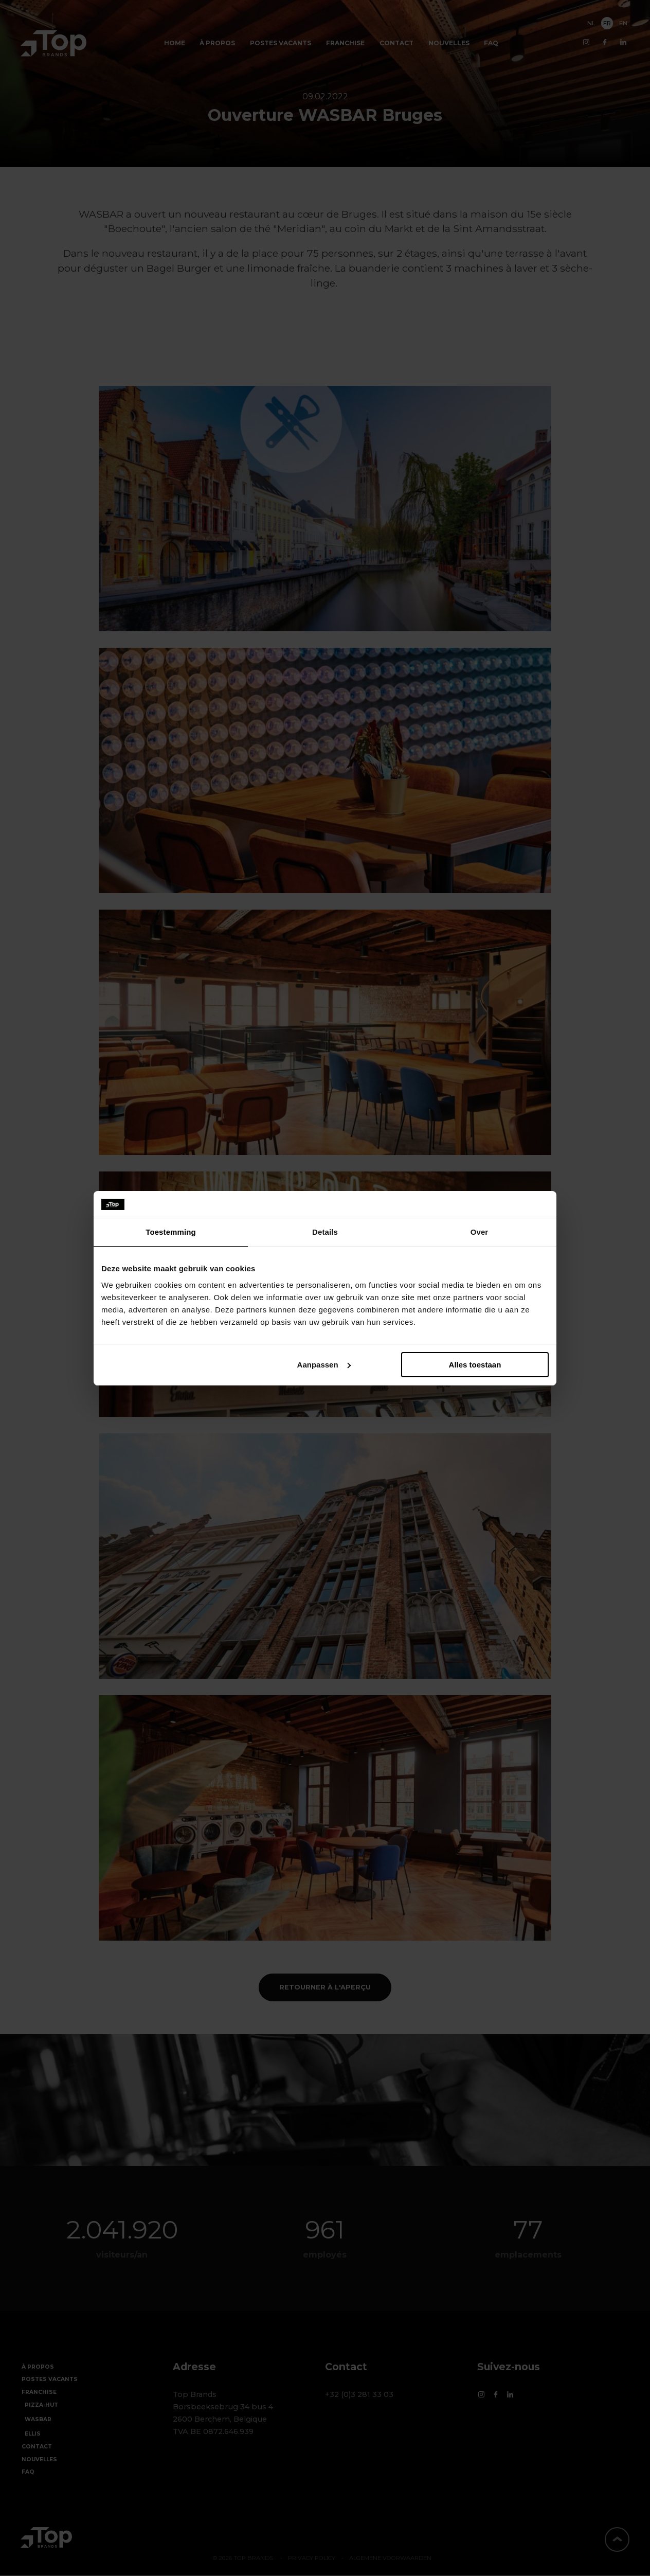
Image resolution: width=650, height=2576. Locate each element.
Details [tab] (325, 1232)
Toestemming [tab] (171, 1232)
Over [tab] (480, 1232)
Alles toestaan (475, 1364)
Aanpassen (324, 1364)
